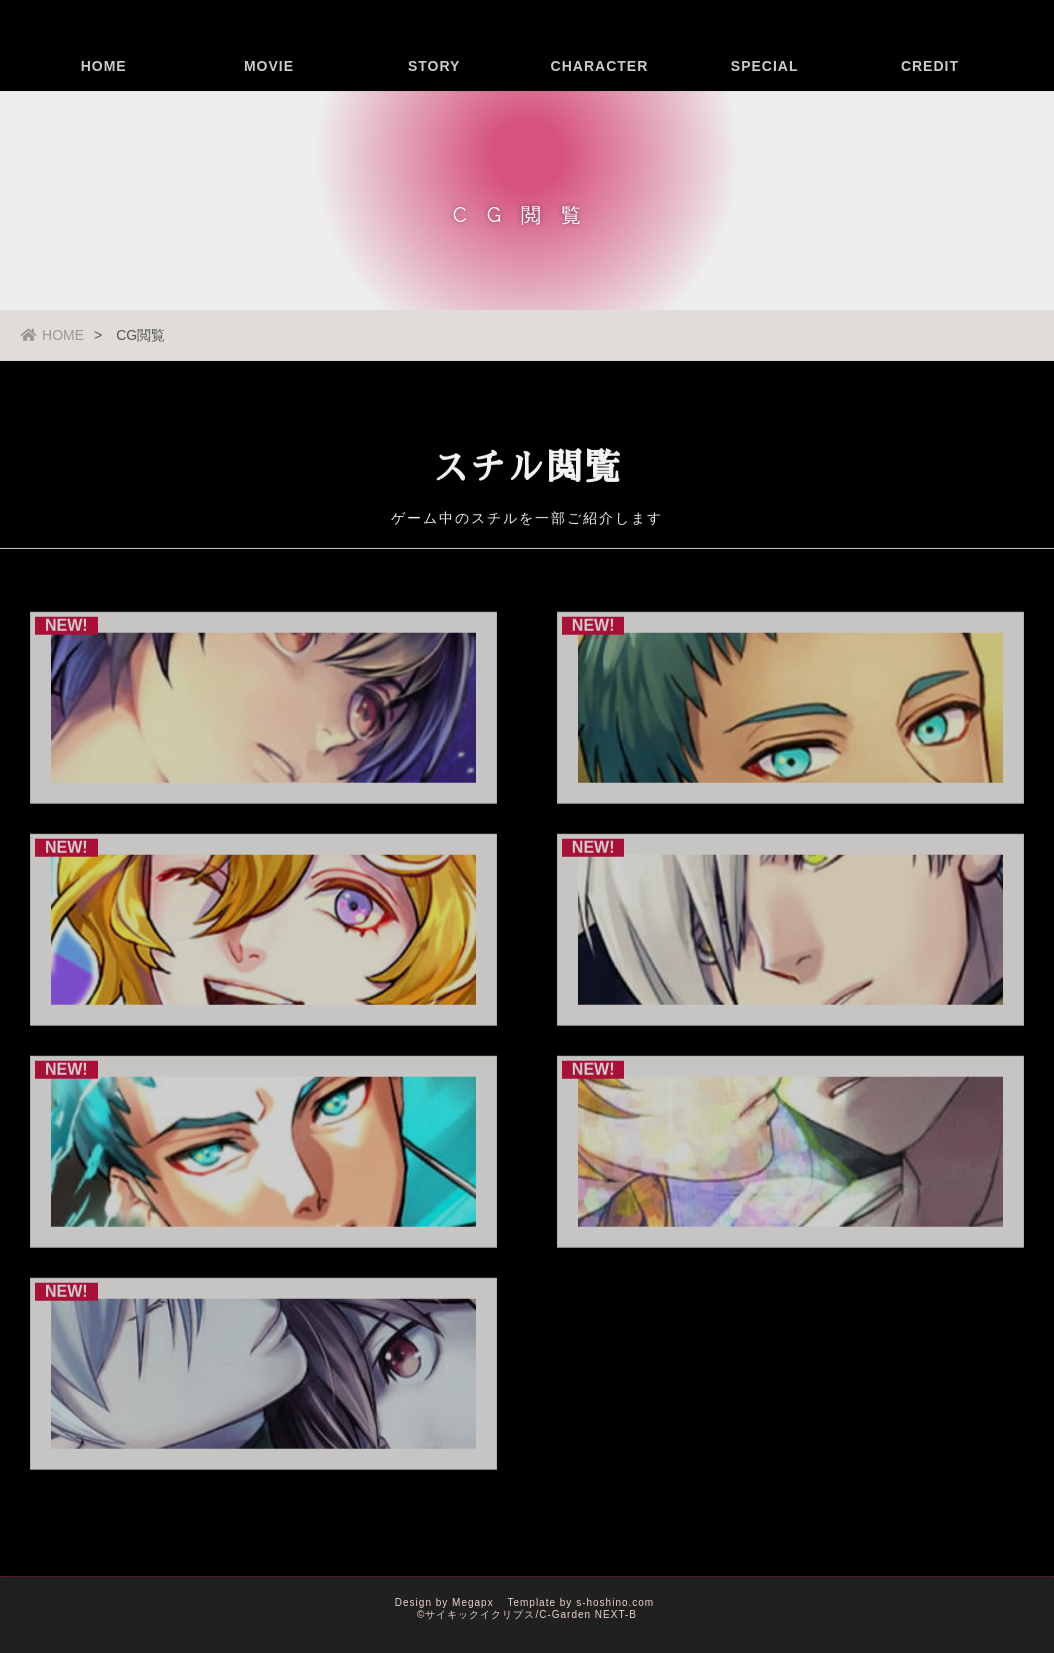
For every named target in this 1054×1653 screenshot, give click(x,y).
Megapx (473, 1602)
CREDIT (930, 95)
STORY (434, 95)
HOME (104, 95)
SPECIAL (765, 95)
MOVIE (269, 95)
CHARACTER (600, 95)
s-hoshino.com (615, 1602)
